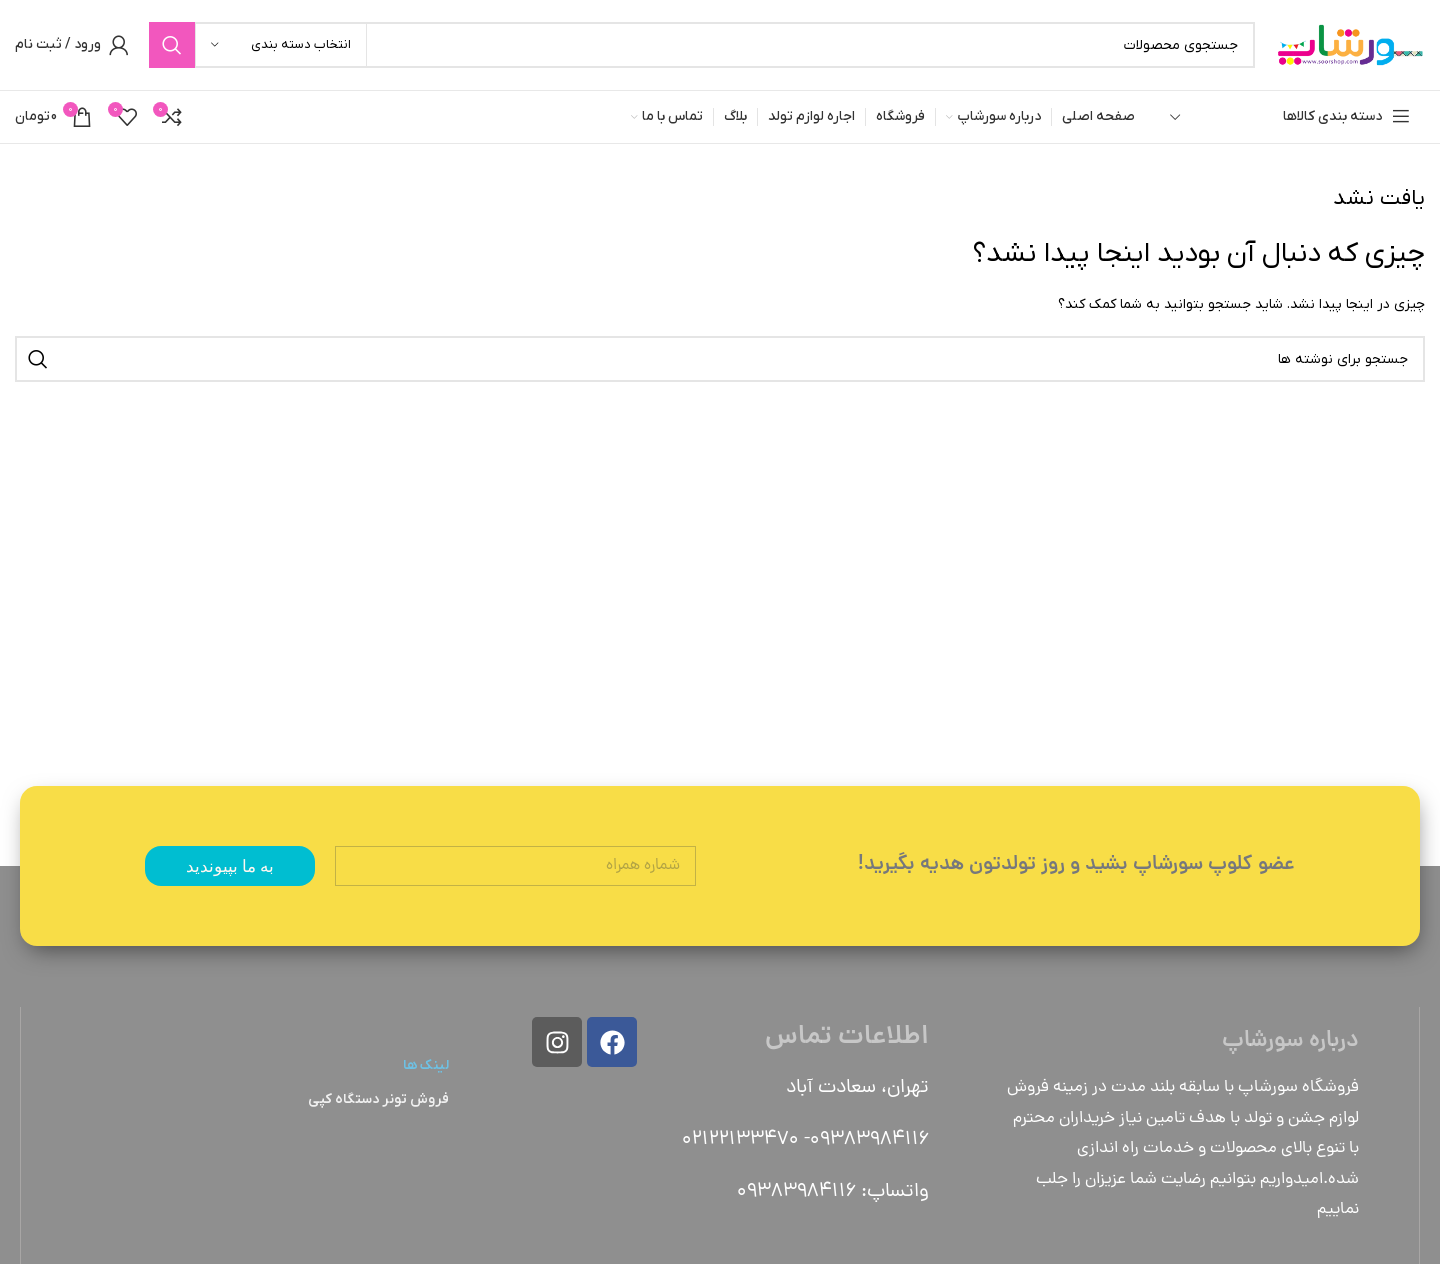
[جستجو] (702, 45)
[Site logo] (1350, 44)
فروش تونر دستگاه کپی (378, 1099)
